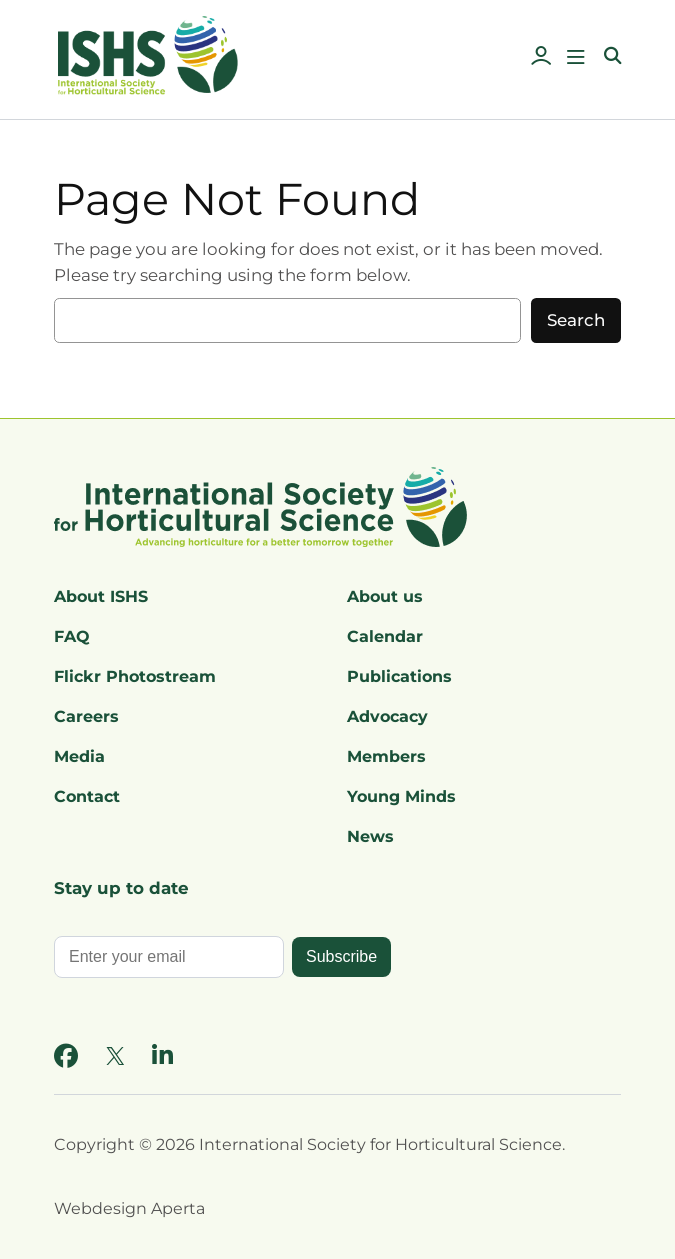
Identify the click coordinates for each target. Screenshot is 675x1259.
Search (576, 320)
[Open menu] (576, 57)
